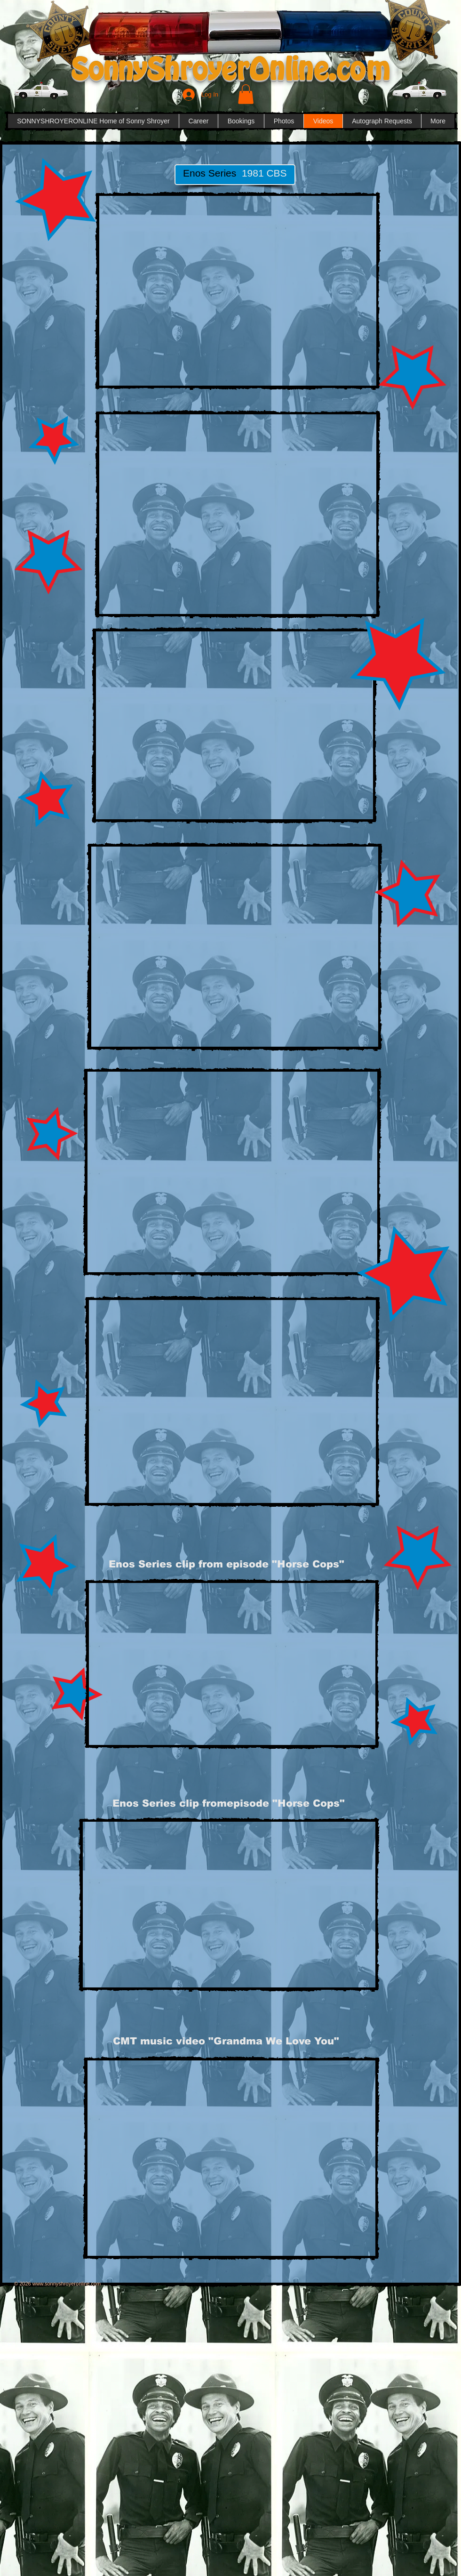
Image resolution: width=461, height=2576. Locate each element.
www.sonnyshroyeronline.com (66, 2283)
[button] (246, 94)
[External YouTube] (237, 291)
